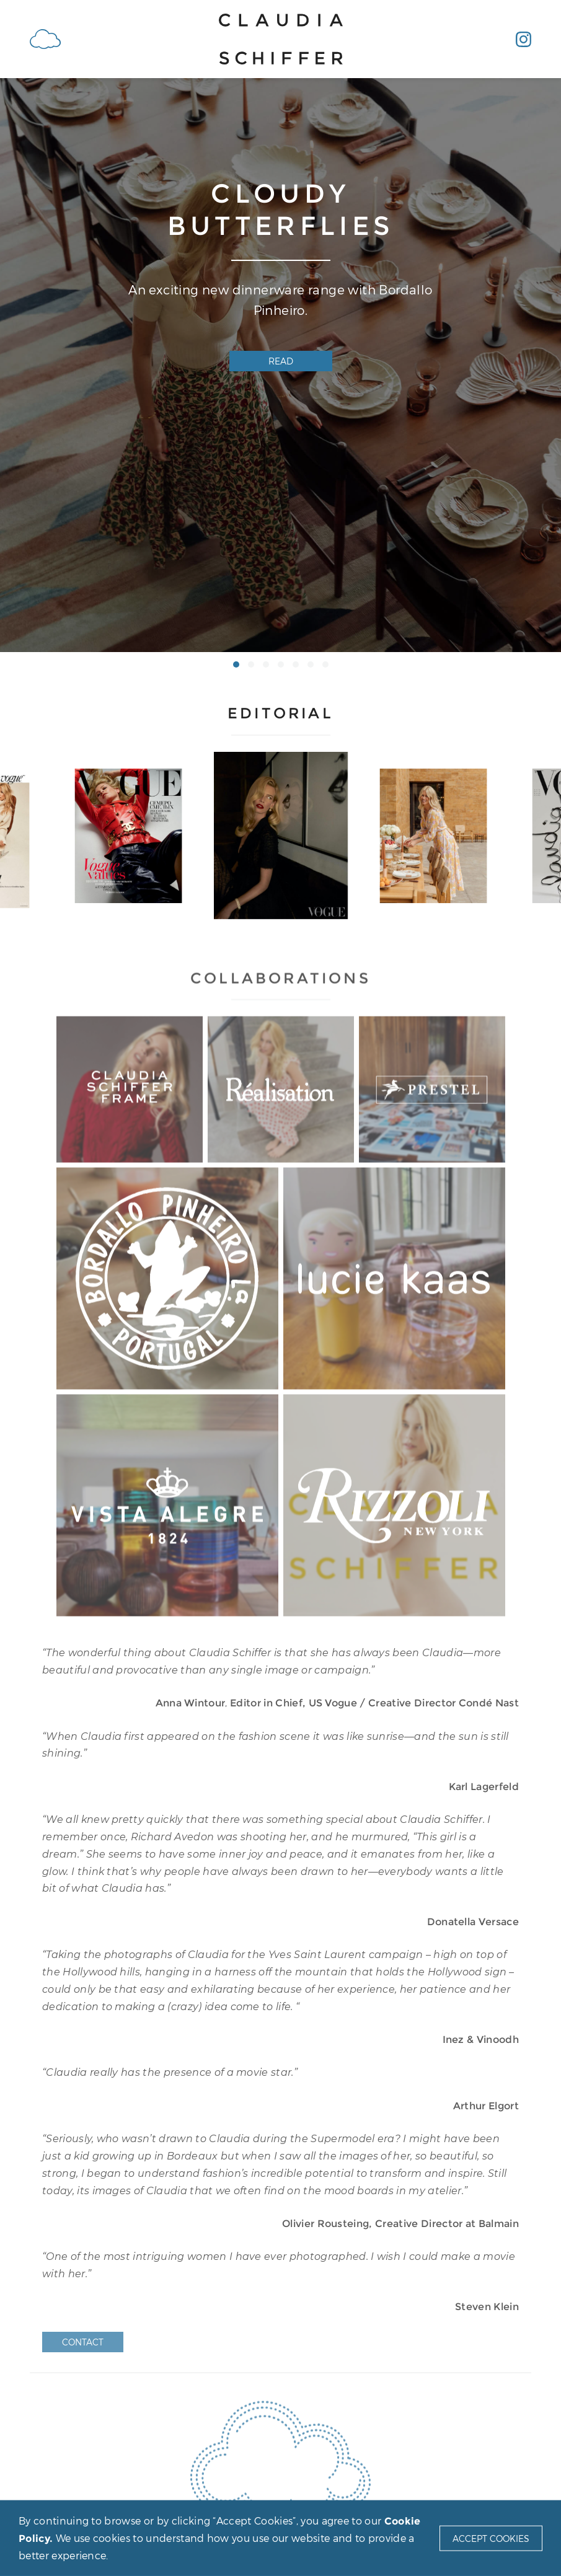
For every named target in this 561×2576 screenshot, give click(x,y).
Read (280, 361)
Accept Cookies (491, 2538)
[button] (236, 664)
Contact (83, 2342)
